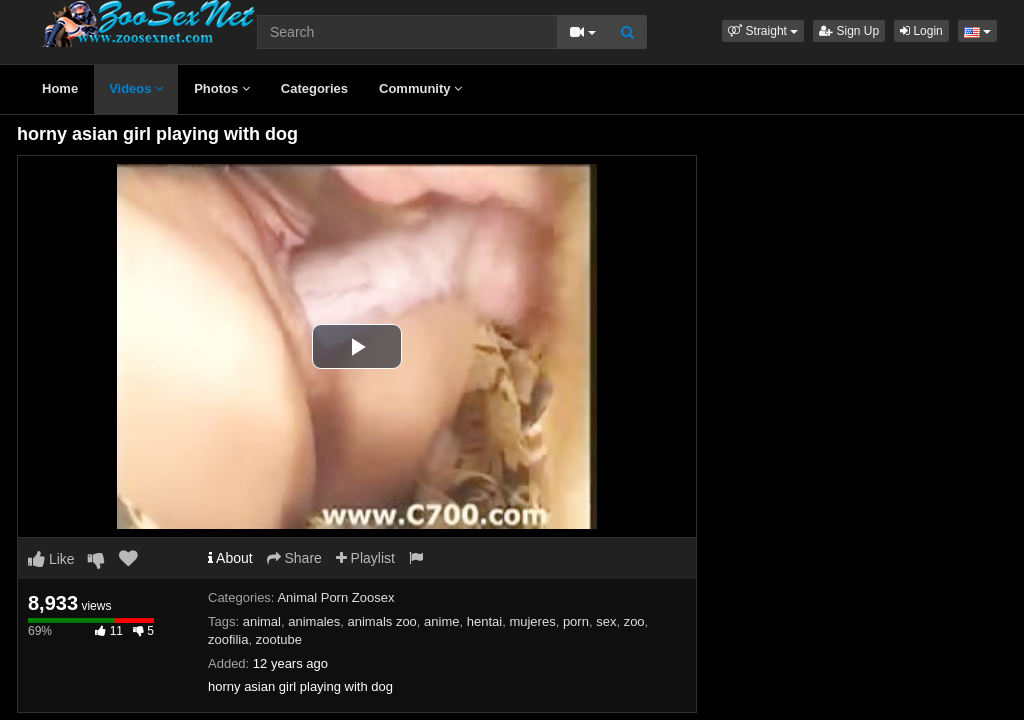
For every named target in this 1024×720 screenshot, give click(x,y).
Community (420, 88)
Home (60, 88)
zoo (634, 621)
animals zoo (381, 621)
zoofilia (228, 639)
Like (51, 559)
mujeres (532, 621)
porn (576, 621)
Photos (222, 88)
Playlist (365, 558)
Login (921, 31)
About (230, 558)
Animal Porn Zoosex (335, 597)
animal (262, 621)
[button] (763, 31)
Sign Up (849, 31)
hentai (484, 621)
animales (314, 621)
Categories (314, 88)
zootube (279, 639)
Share (294, 558)
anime (441, 621)
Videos (136, 88)
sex (606, 621)
